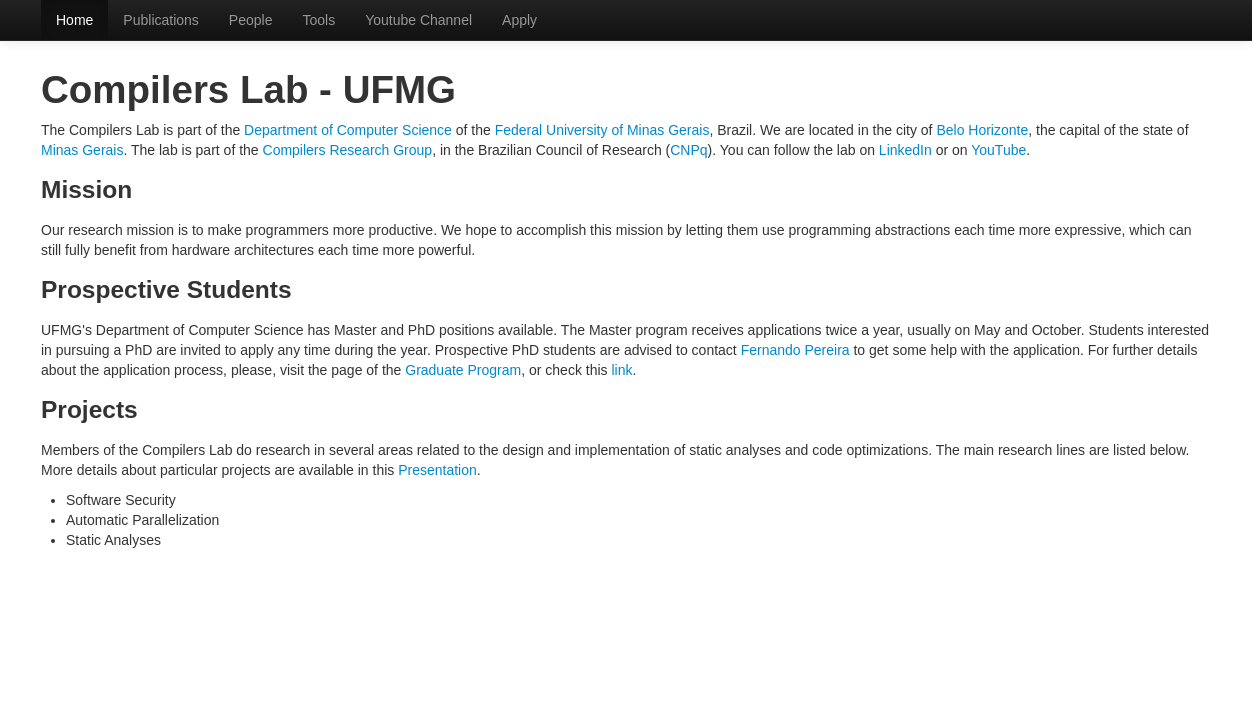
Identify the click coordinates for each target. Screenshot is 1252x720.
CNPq (688, 150)
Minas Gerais (82, 150)
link (621, 370)
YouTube (998, 150)
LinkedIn (905, 150)
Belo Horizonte (982, 130)
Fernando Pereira (795, 350)
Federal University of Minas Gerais (602, 130)
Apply (519, 20)
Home (74, 20)
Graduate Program (463, 370)
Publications (161, 20)
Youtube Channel (418, 20)
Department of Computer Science (348, 130)
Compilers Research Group (348, 150)
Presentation (437, 470)
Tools (318, 20)
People (251, 20)
